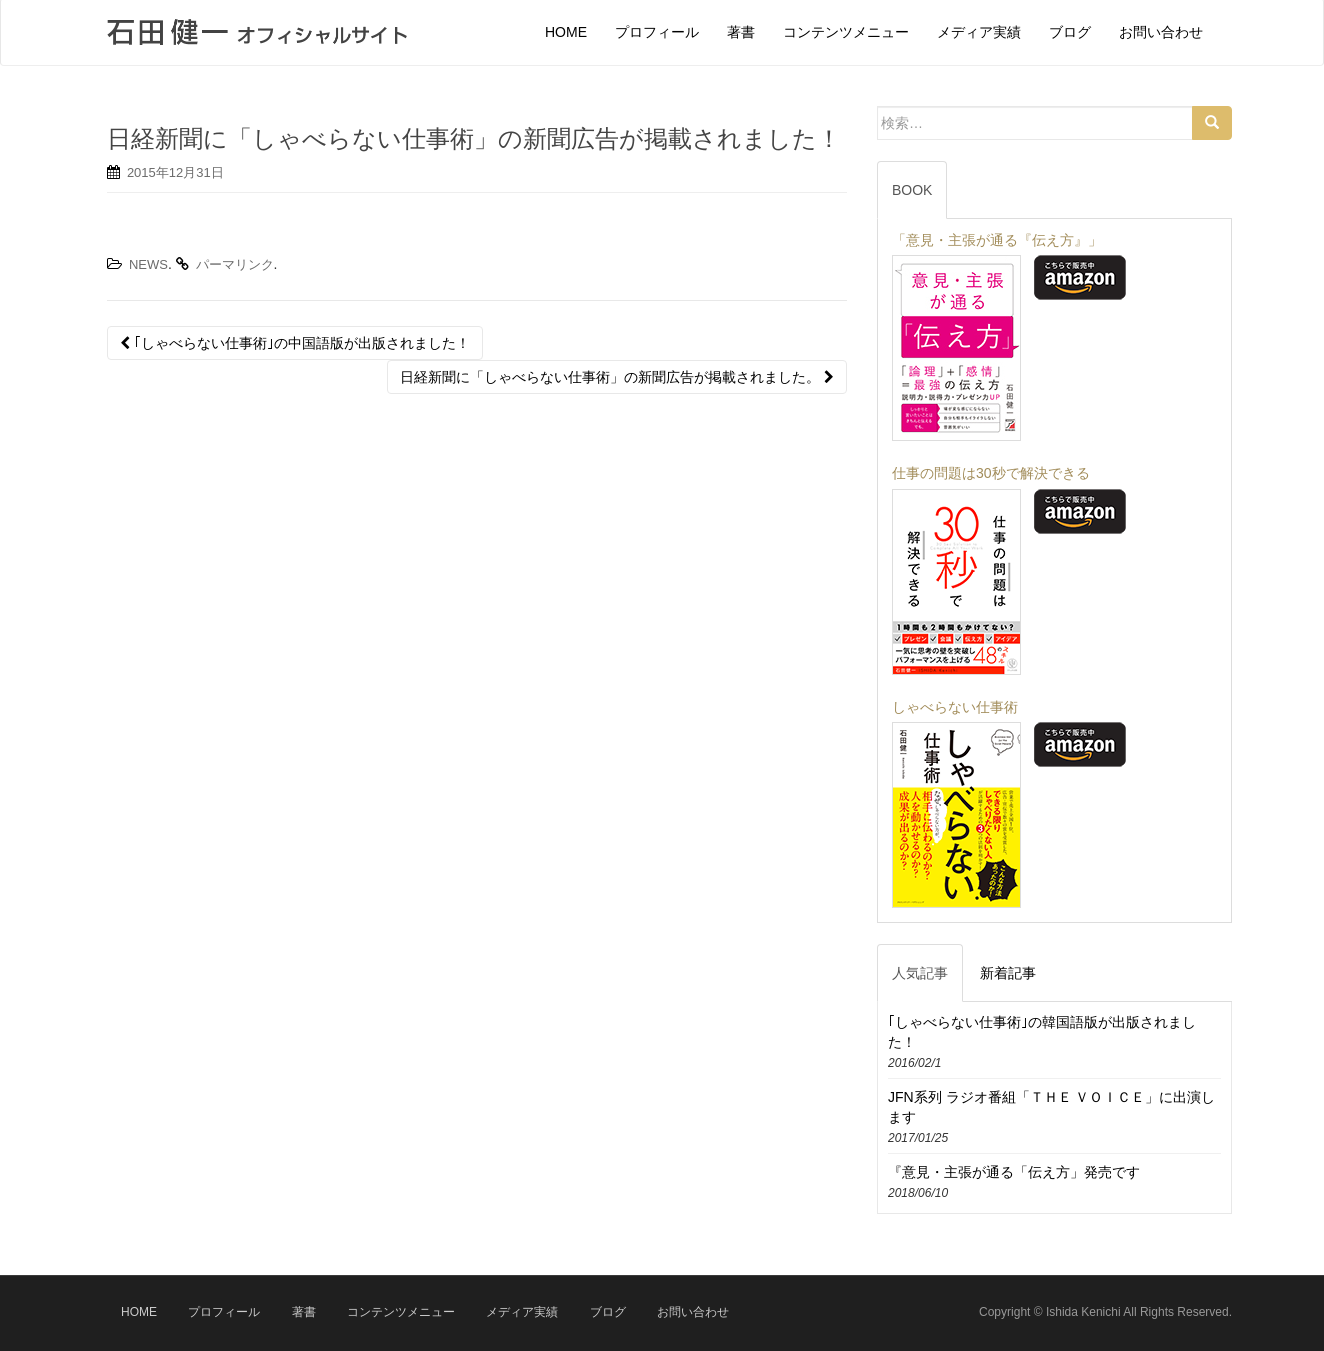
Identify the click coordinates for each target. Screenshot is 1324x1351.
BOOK (912, 190)
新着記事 (1008, 973)
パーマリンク (235, 264)
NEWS (148, 264)
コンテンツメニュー (401, 1312)
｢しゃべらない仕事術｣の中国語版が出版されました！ (295, 343)
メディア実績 (522, 1312)
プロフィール (224, 1312)
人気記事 (920, 973)
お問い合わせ (693, 1312)
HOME (139, 1312)
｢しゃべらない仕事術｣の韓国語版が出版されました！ (1042, 1032)
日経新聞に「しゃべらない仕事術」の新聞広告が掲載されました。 (617, 377)
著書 (304, 1312)
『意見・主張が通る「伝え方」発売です (1014, 1172)
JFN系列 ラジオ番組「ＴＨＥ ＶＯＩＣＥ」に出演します (1051, 1107)
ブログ (608, 1312)
